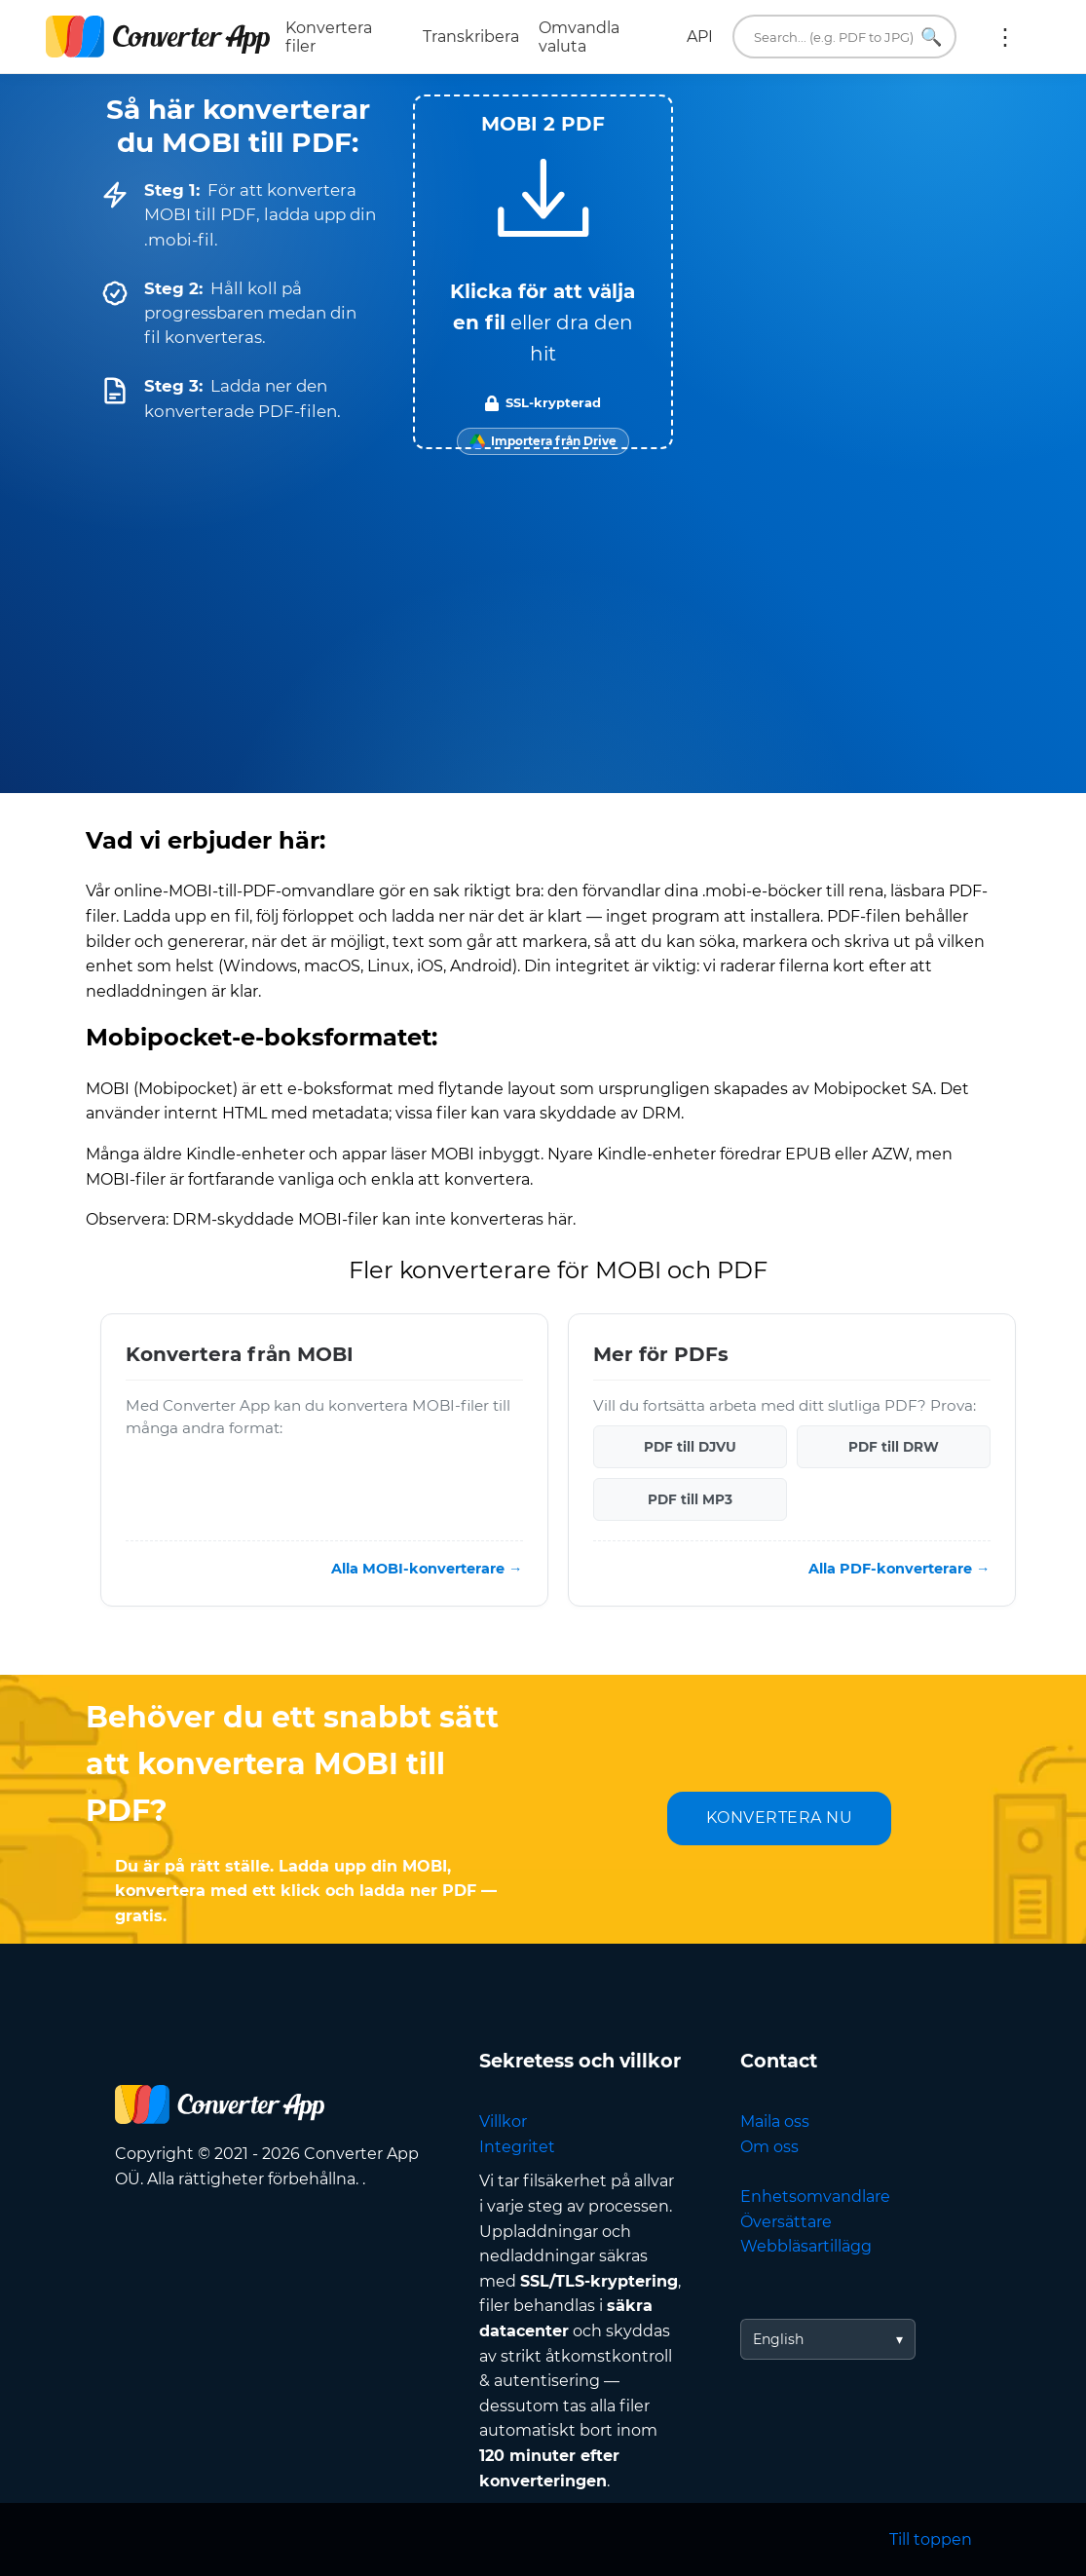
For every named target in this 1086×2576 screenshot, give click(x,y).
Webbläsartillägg (806, 2246)
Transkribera (471, 36)
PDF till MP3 (690, 1499)
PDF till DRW (893, 1447)
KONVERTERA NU (779, 1817)
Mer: (1005, 37)
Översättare (786, 2222)
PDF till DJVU (690, 1447)
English (778, 2339)
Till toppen (930, 2539)
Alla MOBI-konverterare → (426, 1568)
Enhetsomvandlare (815, 2196)
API (700, 36)
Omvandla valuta (579, 37)
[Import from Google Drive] (543, 441)
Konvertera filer (328, 37)
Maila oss (774, 2121)
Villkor (503, 2121)
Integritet (517, 2147)
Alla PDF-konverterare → (899, 1568)
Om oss (769, 2147)
